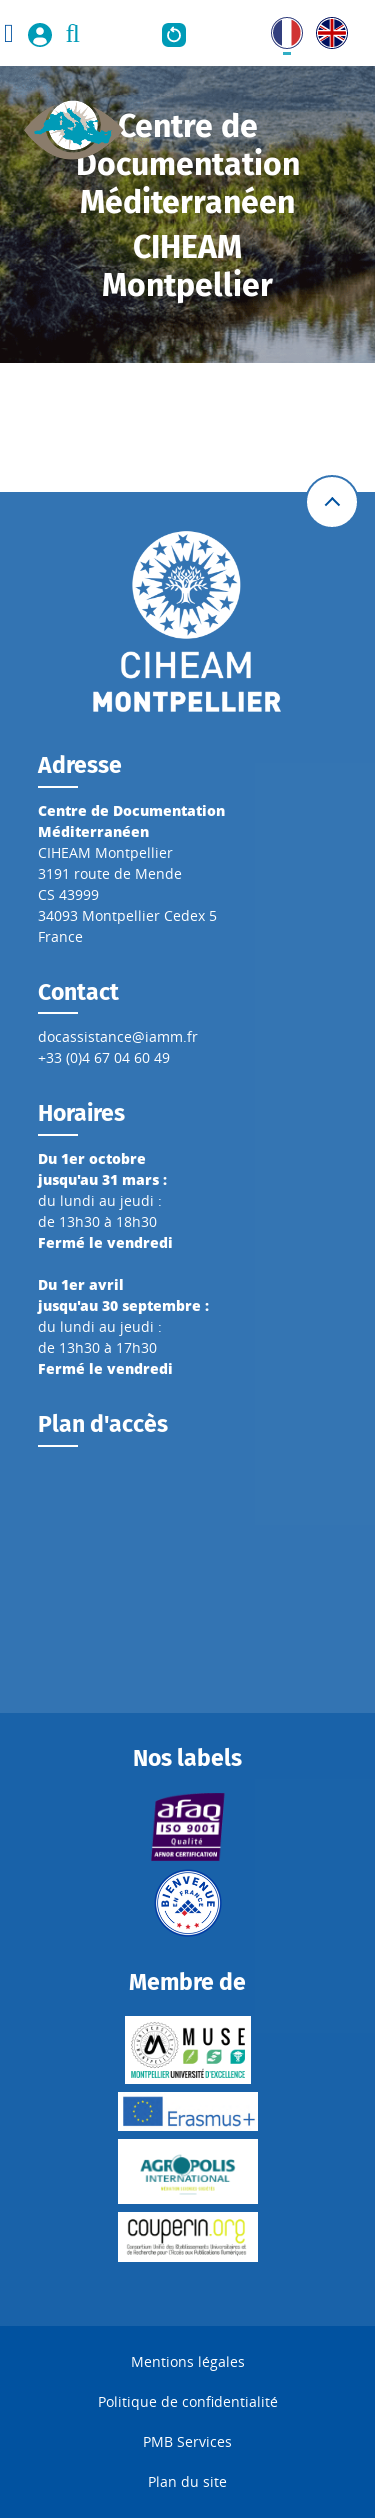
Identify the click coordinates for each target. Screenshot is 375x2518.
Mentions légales (188, 2361)
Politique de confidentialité (188, 2401)
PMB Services (187, 2441)
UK (325, 27)
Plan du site (187, 2481)
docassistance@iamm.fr (118, 1036)
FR (279, 27)
